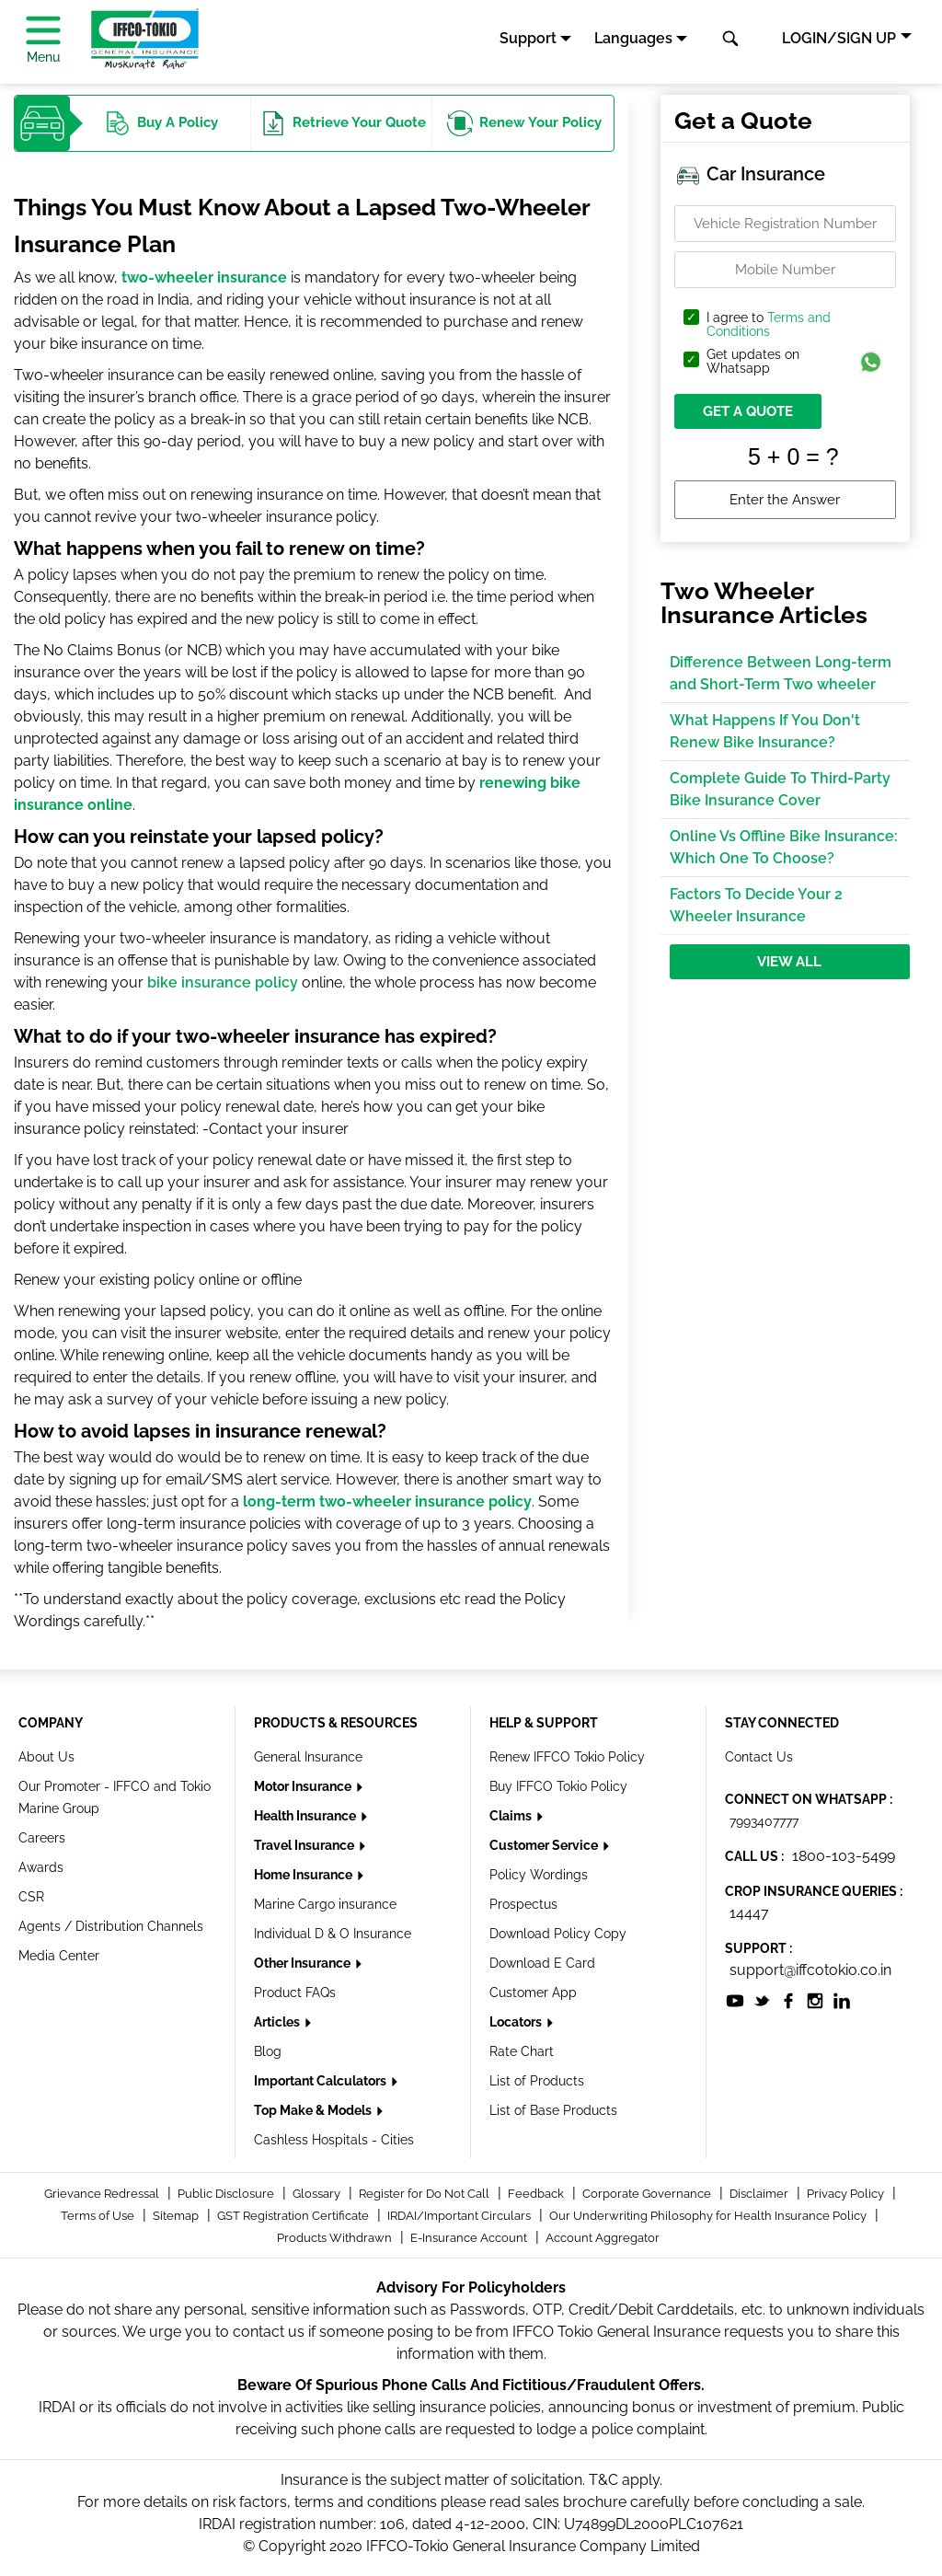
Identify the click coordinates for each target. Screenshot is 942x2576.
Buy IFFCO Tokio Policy (558, 1786)
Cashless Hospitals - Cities (334, 2139)
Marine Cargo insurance (325, 1904)
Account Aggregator (603, 2238)
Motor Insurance (304, 1786)
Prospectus (523, 1904)
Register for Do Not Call (425, 2194)
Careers (41, 1838)
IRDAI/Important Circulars (460, 2216)
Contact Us (759, 1757)
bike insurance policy (222, 982)
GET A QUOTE (748, 411)
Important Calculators (321, 2081)
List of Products (536, 2081)
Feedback (537, 2194)
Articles (278, 2022)
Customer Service (545, 1845)
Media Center (58, 1955)
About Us (46, 1757)
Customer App (533, 1992)
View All (789, 961)
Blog (267, 2051)
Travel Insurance (305, 1845)
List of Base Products (553, 2110)
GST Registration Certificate (294, 2216)
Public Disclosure (227, 2194)
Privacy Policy (847, 2194)
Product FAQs (295, 1992)
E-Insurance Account (470, 2238)
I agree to (768, 325)
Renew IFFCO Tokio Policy (567, 1757)
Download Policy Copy (557, 1933)
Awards (40, 1867)
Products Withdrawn (336, 2238)
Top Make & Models (314, 2110)
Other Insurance (303, 1963)
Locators (517, 2022)
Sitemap (177, 2216)
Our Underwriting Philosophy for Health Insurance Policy (709, 2216)
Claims (511, 1815)
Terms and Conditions (768, 324)
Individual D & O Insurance (332, 1933)
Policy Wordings (538, 1874)
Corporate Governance (648, 2194)
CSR (31, 1896)
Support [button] (528, 38)
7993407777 (763, 1821)
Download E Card (542, 1963)
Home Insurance (304, 1874)
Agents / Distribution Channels (110, 1926)
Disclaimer (760, 2194)
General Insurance (308, 1757)
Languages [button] (633, 38)
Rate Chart (521, 2051)
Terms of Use (99, 2216)
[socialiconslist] (735, 1999)
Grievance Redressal (103, 2194)
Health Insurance (306, 1815)
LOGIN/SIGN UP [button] (839, 38)
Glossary (318, 2194)
